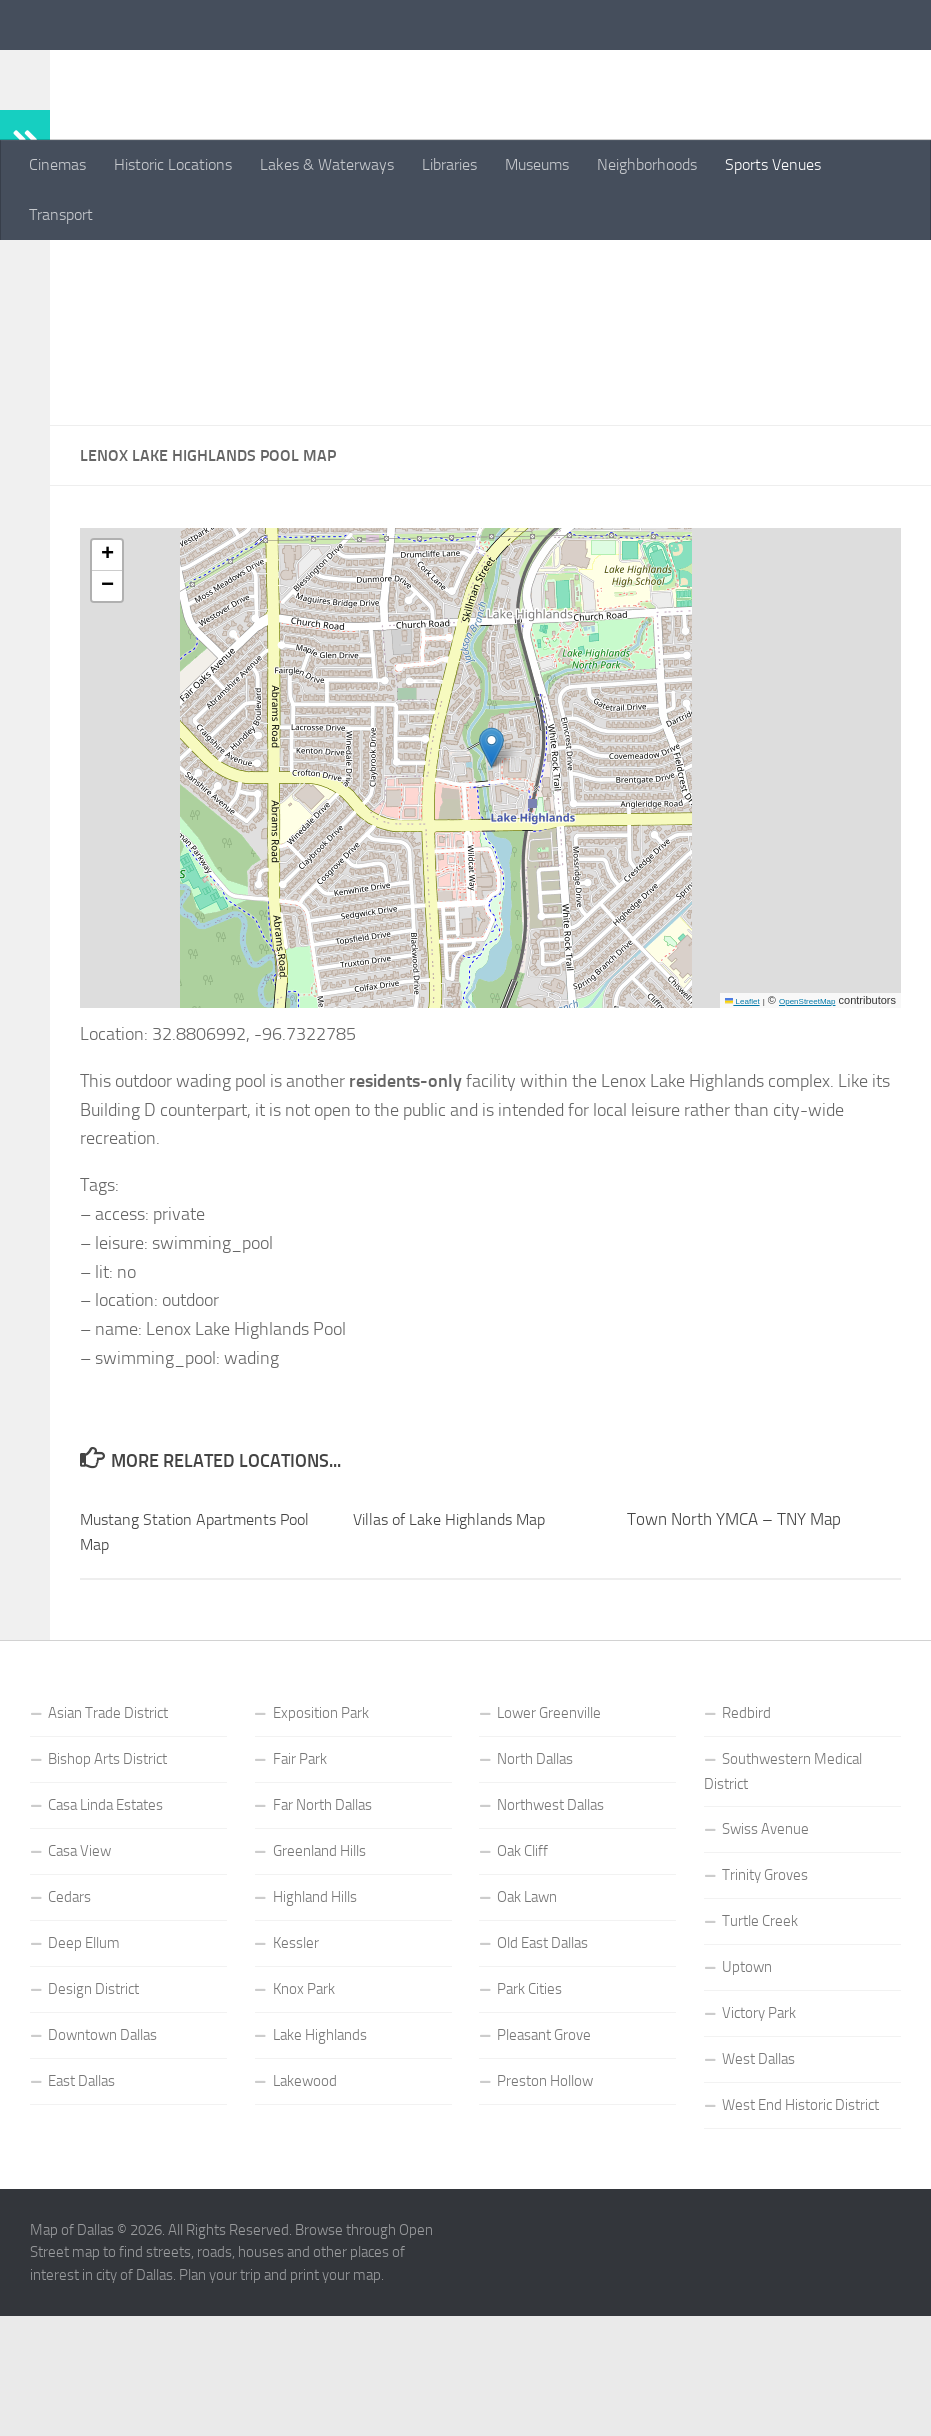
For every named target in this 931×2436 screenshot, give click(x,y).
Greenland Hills (319, 1981)
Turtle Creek (760, 2051)
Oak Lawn (527, 2027)
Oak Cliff (522, 1981)
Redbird (746, 1843)
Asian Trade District (108, 1843)
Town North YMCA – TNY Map (734, 1649)
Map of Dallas (150, 69)
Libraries (449, 164)
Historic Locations (173, 164)
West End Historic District (800, 2235)
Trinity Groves (765, 2005)
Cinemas (57, 164)
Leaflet (742, 1131)
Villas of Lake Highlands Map (455, 1649)
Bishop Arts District (107, 1889)
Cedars (69, 2027)
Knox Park (304, 2119)
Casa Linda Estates (105, 1935)
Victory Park (759, 2143)
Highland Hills (315, 2027)
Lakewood (305, 2211)
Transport (61, 214)
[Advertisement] (490, 398)
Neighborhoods (647, 164)
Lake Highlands (320, 2165)
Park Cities (529, 2119)
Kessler (296, 2073)
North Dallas (535, 1889)
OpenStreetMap (807, 1131)
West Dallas (758, 2189)
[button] (491, 877)
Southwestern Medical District (783, 1901)
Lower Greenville (549, 1843)
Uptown (747, 2097)
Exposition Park (321, 1843)
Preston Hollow (545, 2211)
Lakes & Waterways (327, 164)
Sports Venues (773, 164)
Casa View (79, 1981)
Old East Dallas (542, 2073)
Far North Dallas (322, 1935)
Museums (537, 164)
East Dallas (81, 2211)
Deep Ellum (84, 2073)
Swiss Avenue (765, 1959)
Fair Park (300, 1889)
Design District (93, 2119)
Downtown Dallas (102, 2165)
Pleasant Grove (544, 2165)
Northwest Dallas (550, 1935)
